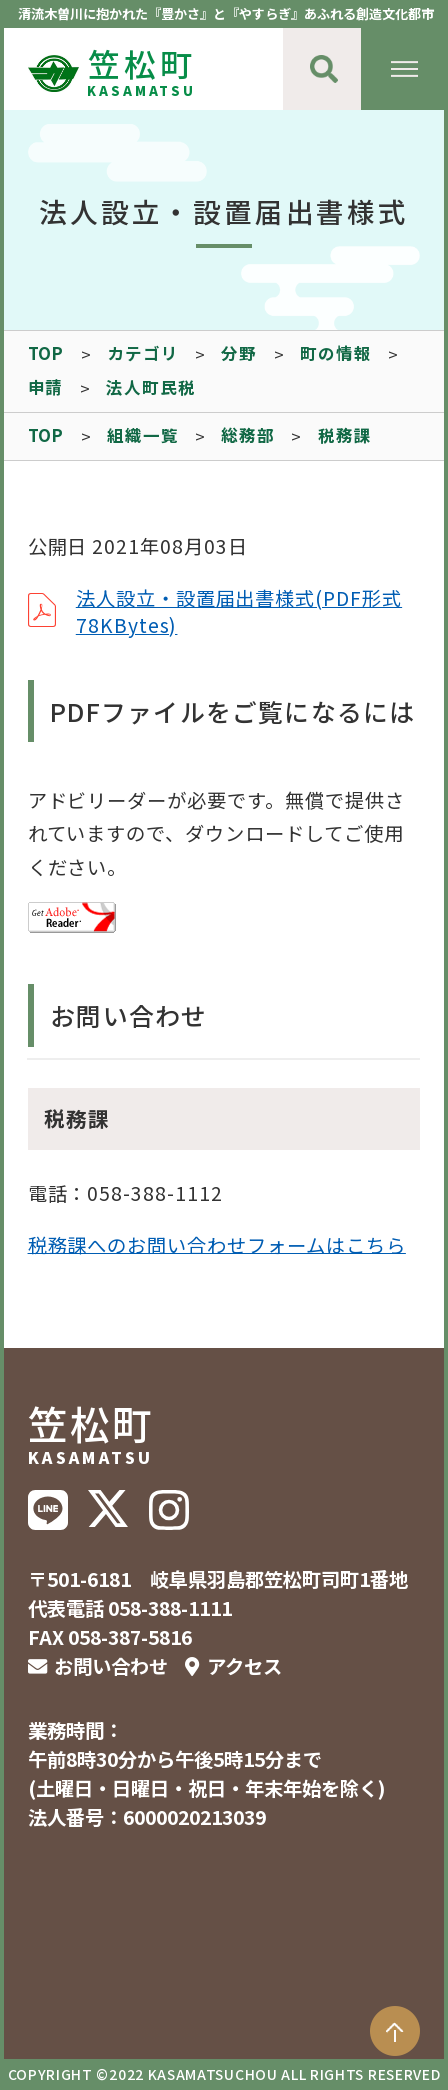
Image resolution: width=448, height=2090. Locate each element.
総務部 (247, 435)
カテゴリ (142, 353)
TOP (46, 353)
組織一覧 (142, 435)
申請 (46, 387)
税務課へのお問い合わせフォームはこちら (217, 1244)
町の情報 (335, 353)
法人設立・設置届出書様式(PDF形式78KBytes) (239, 611)
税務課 (344, 435)
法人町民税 (150, 387)
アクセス (244, 1666)
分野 (239, 353)
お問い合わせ (111, 1666)
